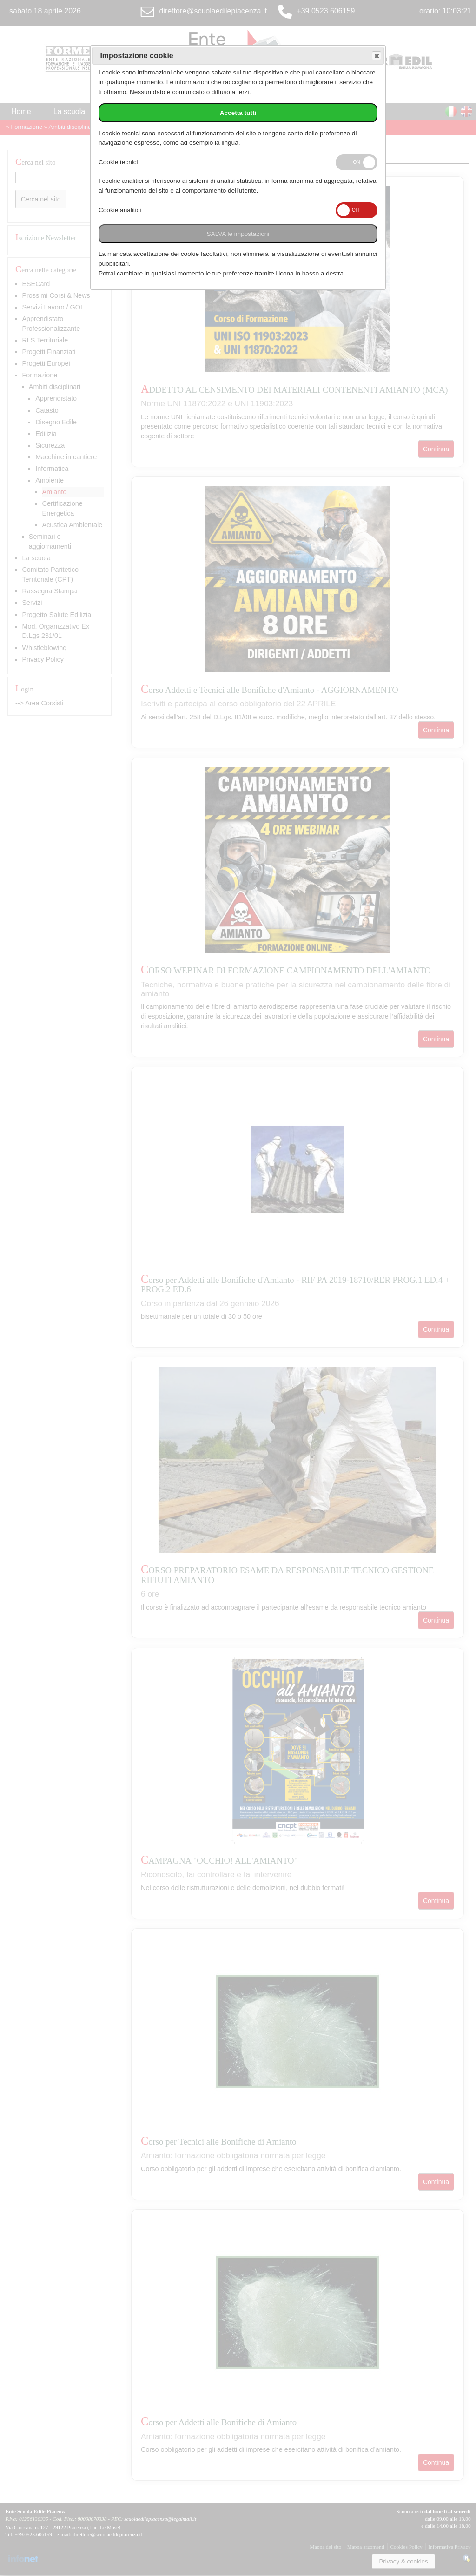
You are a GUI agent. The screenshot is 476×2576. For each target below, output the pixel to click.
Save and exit (376, 56)
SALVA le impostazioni (238, 233)
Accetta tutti (238, 112)
